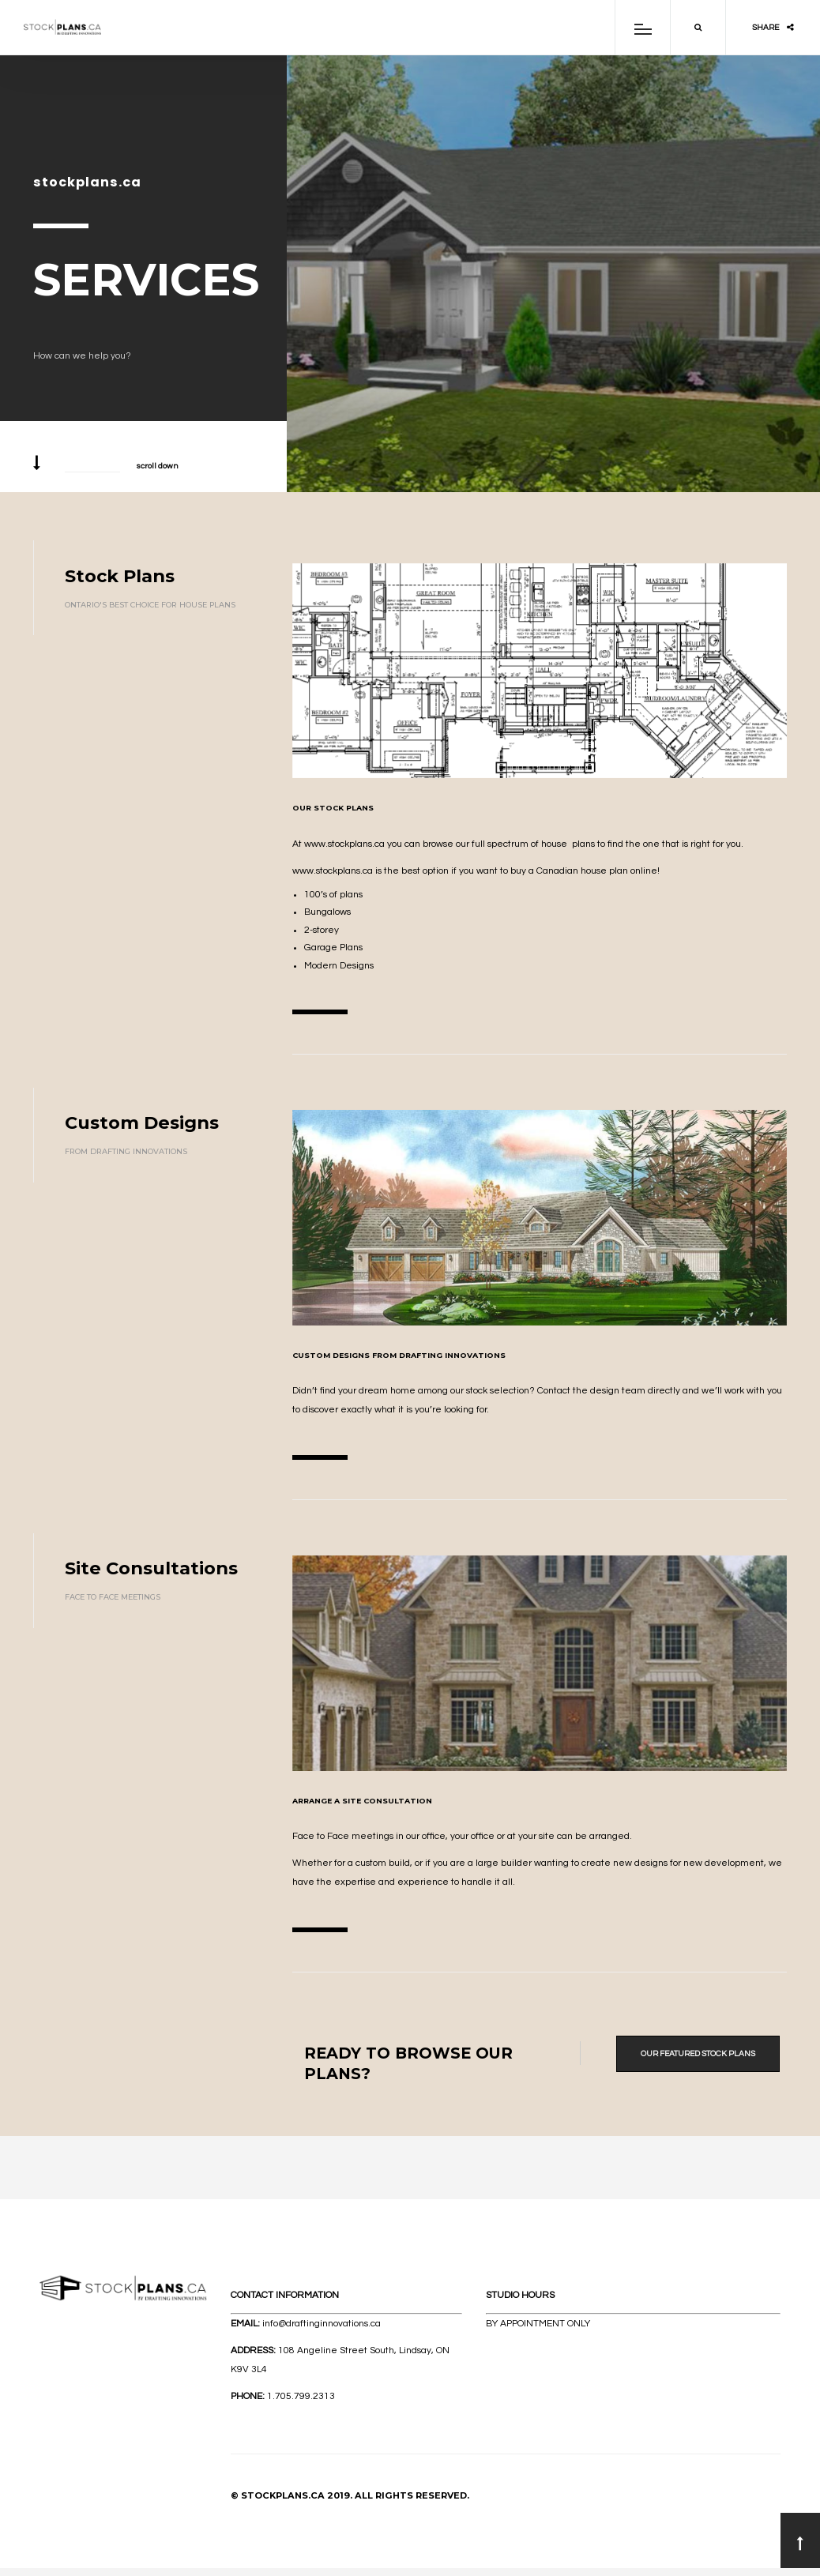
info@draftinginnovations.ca (321, 2323)
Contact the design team (591, 1391)
